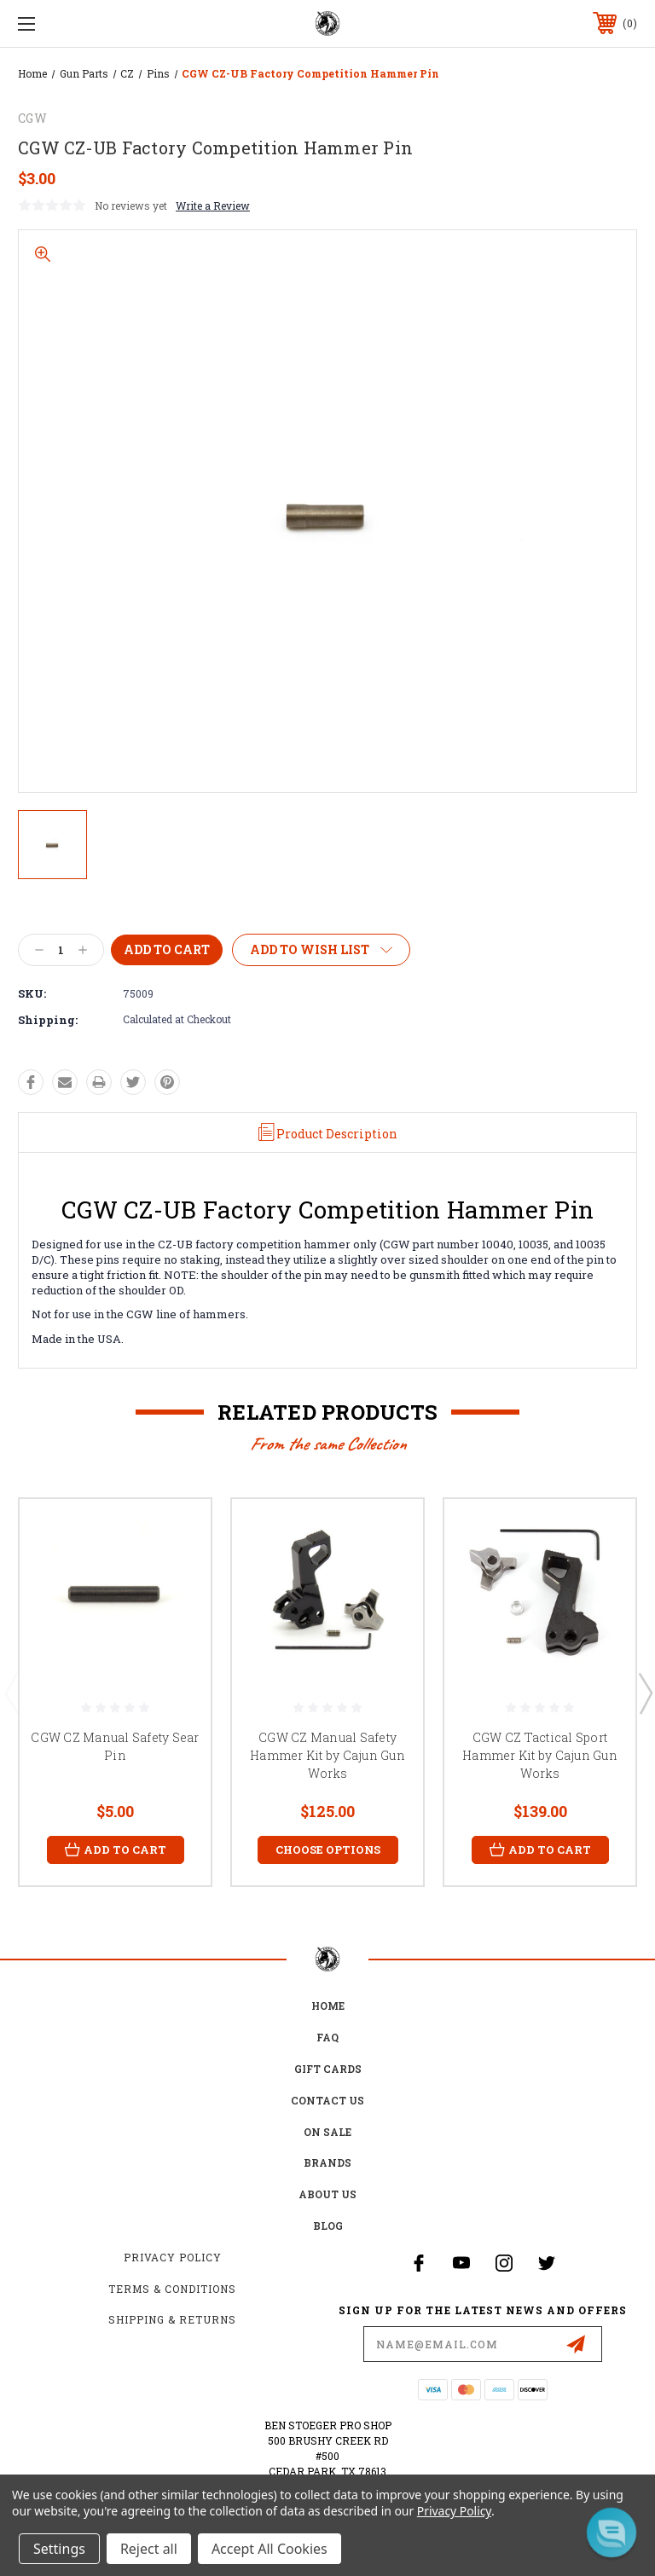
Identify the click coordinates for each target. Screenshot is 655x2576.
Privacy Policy (173, 2257)
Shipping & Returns (172, 2320)
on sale (327, 2132)
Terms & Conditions (172, 2288)
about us (327, 2195)
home (328, 2006)
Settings (59, 2548)
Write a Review (213, 205)
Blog (328, 2225)
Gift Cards (328, 2068)
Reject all (148, 2548)
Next (644, 1692)
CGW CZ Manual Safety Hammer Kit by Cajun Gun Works (327, 1755)
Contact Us (327, 2100)
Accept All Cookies (270, 2548)
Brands (327, 2163)
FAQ (327, 2038)
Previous (11, 1692)
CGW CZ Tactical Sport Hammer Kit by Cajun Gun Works (539, 1755)
